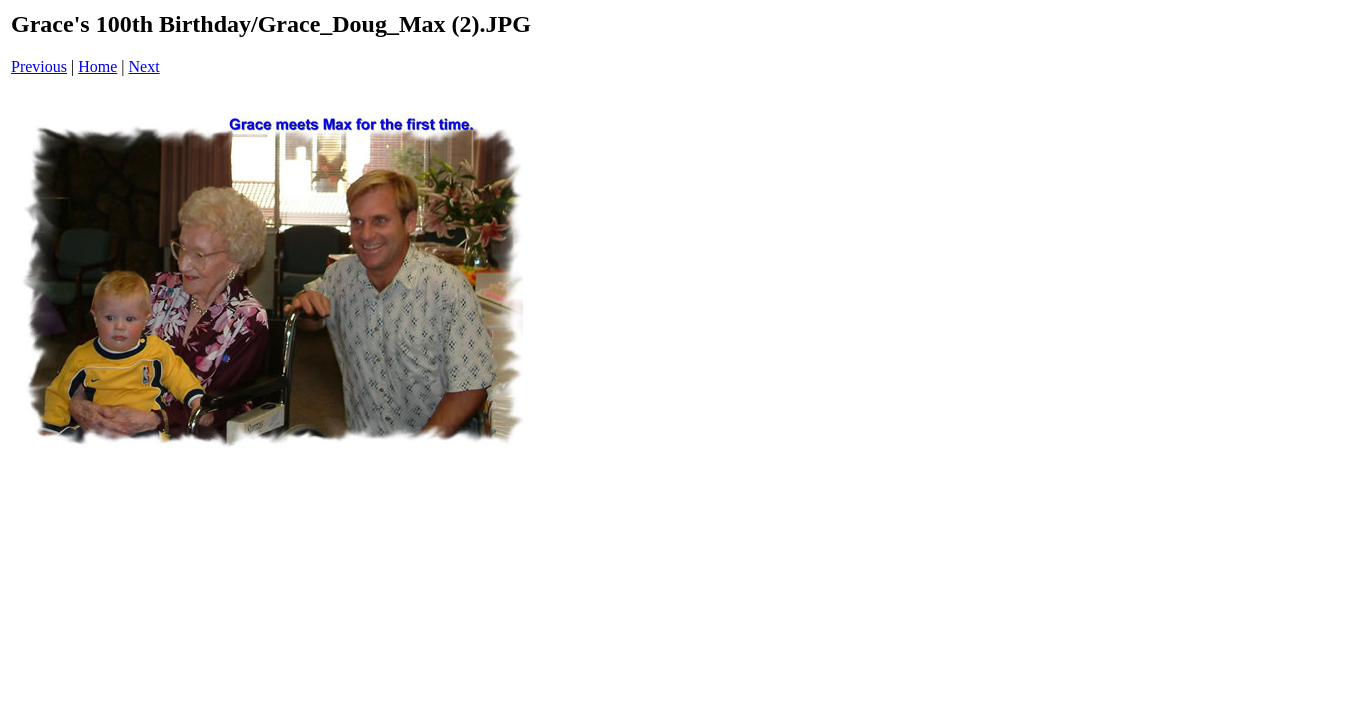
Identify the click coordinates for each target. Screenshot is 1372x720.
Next (144, 66)
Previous (39, 66)
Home (97, 66)
